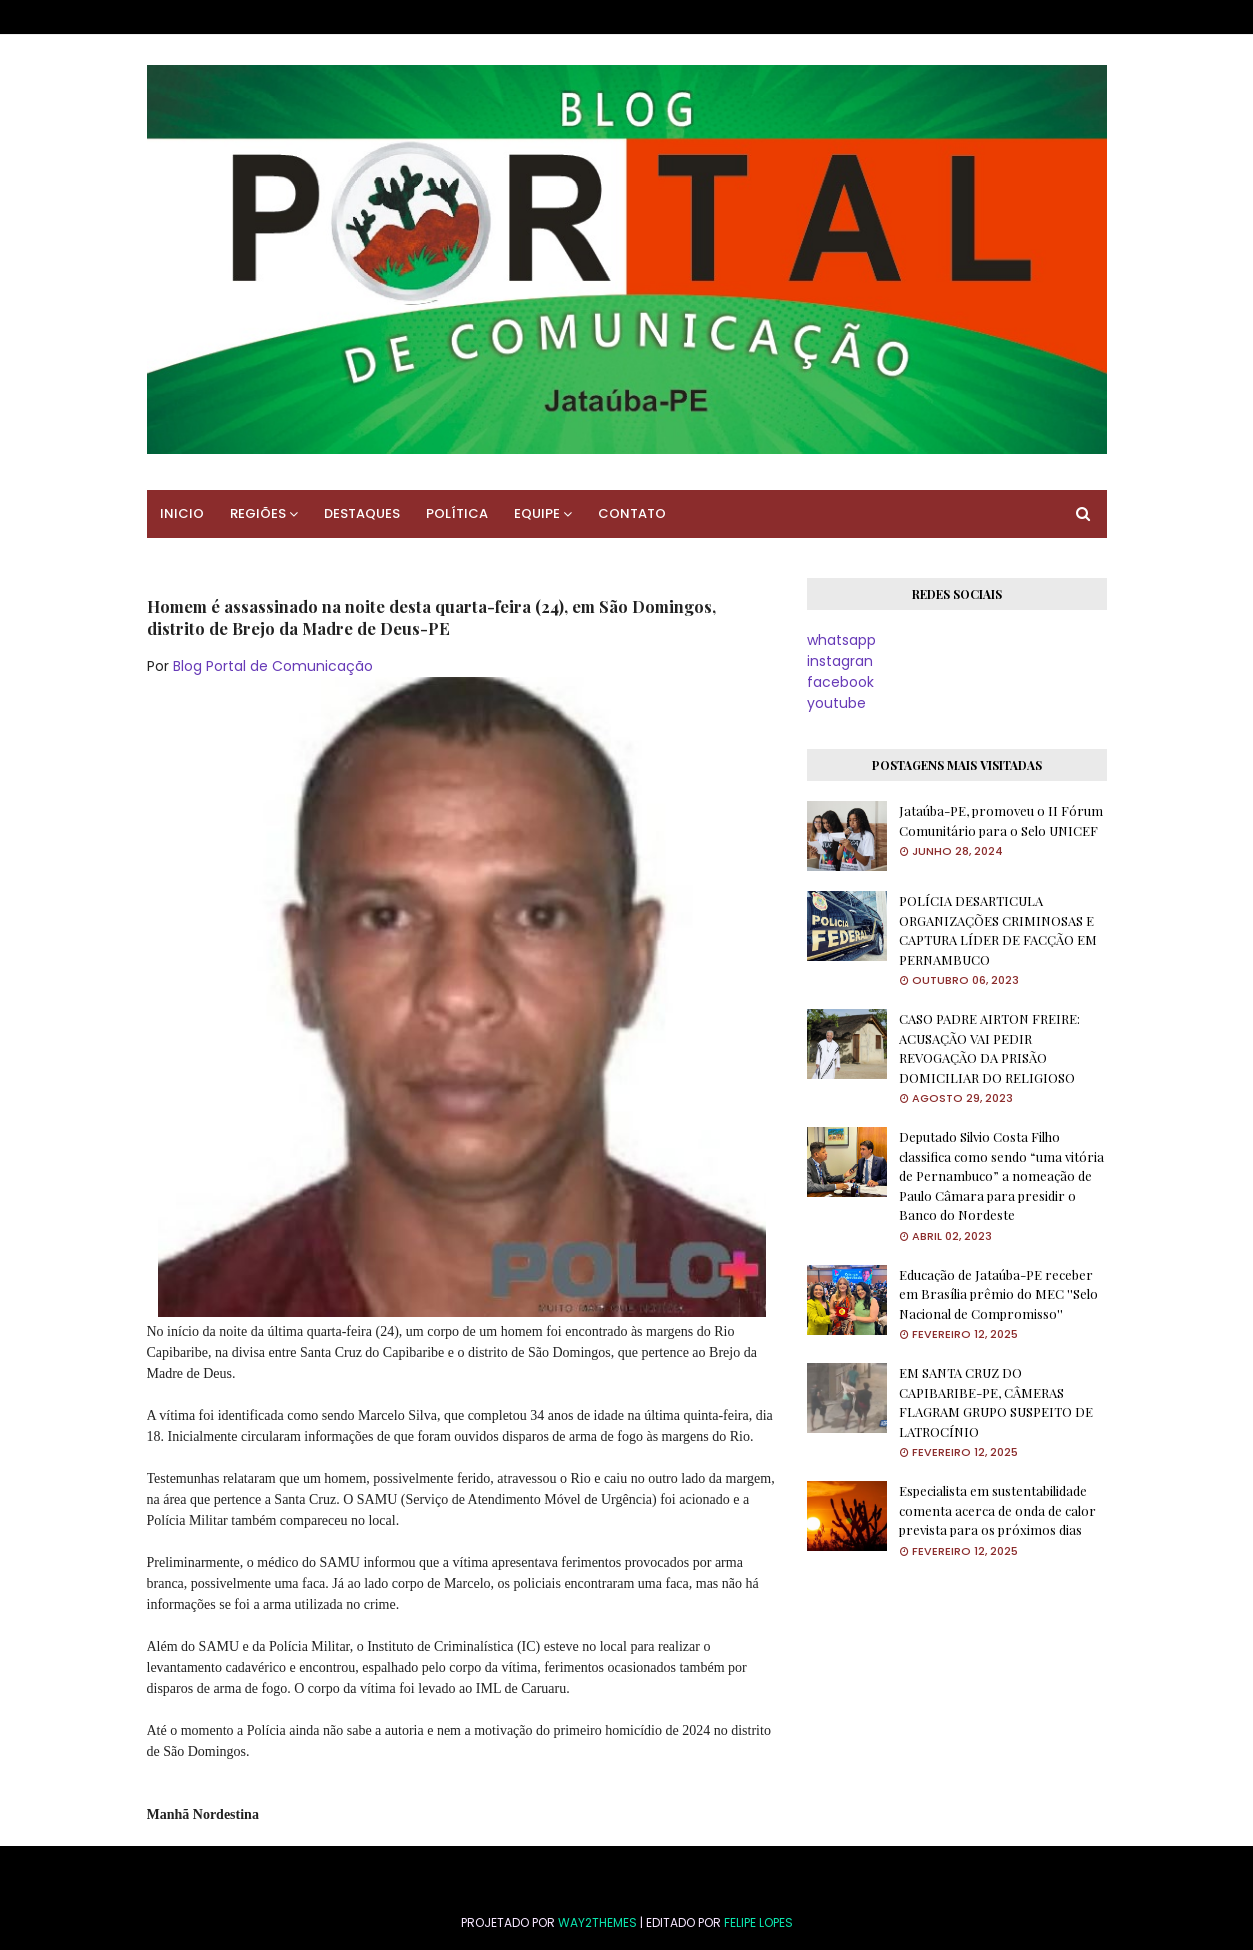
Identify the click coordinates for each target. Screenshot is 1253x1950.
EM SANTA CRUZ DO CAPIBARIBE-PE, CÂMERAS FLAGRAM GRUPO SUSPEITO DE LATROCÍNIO (996, 1402)
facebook (840, 682)
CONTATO (632, 513)
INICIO (182, 513)
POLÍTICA (457, 513)
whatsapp (841, 640)
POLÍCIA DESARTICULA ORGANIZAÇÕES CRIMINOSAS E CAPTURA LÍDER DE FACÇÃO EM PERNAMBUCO (998, 930)
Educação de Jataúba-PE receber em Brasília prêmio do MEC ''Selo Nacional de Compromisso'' (998, 1294)
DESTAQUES (362, 513)
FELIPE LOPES (758, 1922)
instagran (840, 661)
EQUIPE (537, 513)
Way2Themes (597, 1922)
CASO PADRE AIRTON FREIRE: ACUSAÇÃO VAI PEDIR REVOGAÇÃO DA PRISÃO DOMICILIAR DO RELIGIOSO (989, 1048)
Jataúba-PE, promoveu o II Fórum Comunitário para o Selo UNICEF (1001, 820)
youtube (836, 703)
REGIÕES (258, 513)
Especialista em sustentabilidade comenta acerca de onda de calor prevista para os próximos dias (997, 1510)
